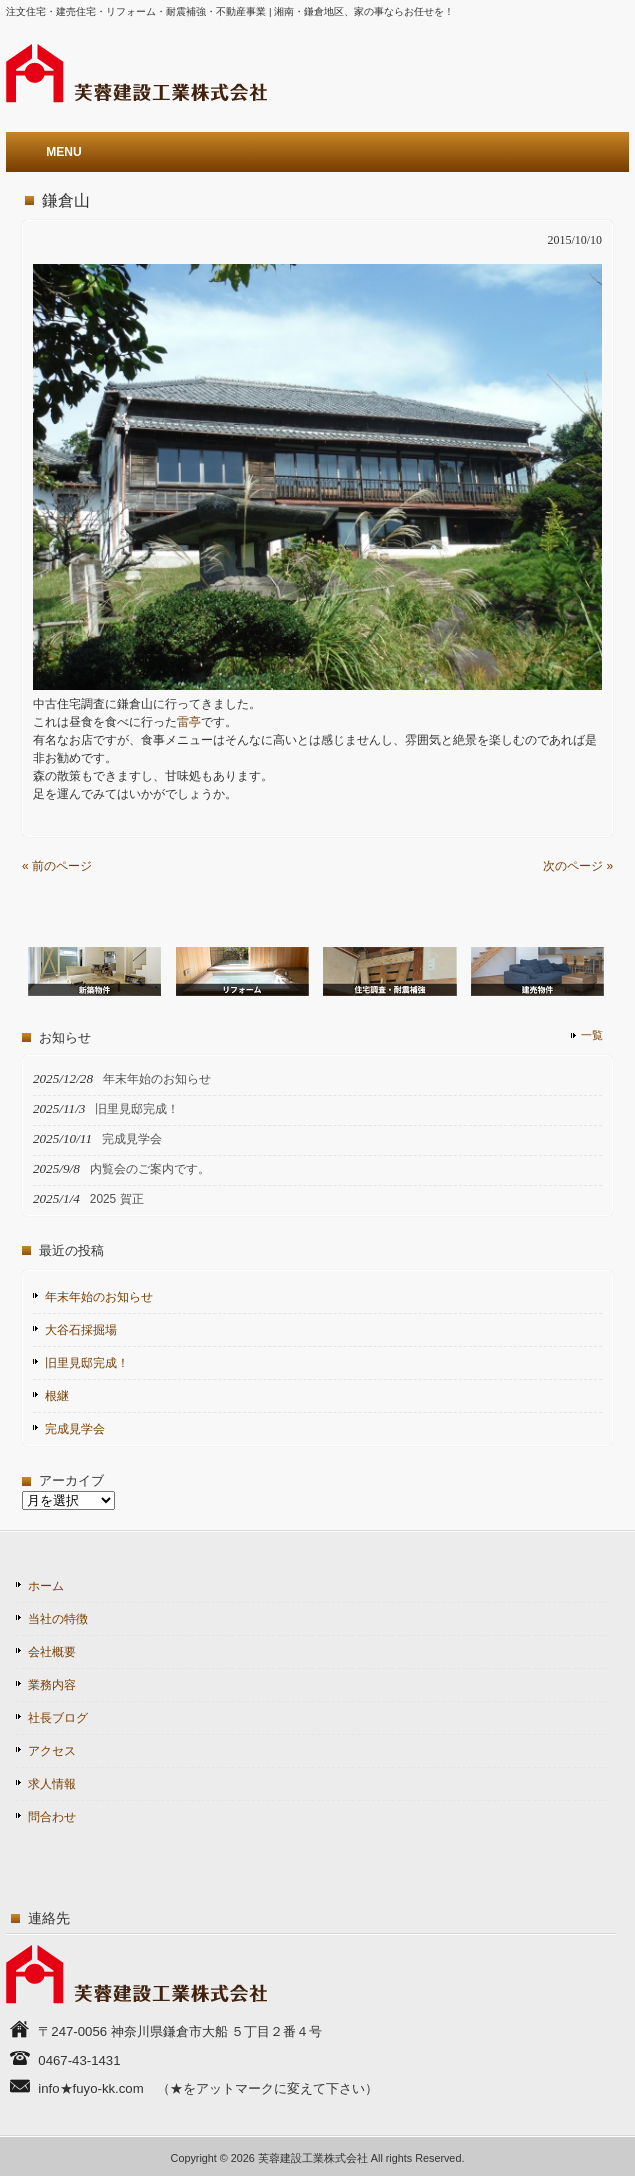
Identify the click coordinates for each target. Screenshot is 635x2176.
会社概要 (52, 1652)
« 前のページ (57, 866)
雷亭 (189, 722)
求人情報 (52, 1784)
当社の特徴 (58, 1619)
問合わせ (52, 1817)
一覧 (592, 1035)
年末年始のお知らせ (99, 1297)
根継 (57, 1396)
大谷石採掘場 (81, 1330)
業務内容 (52, 1685)
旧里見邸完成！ (87, 1363)
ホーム (46, 1586)
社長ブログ (58, 1718)
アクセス (52, 1751)
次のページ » (578, 866)
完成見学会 (75, 1429)
